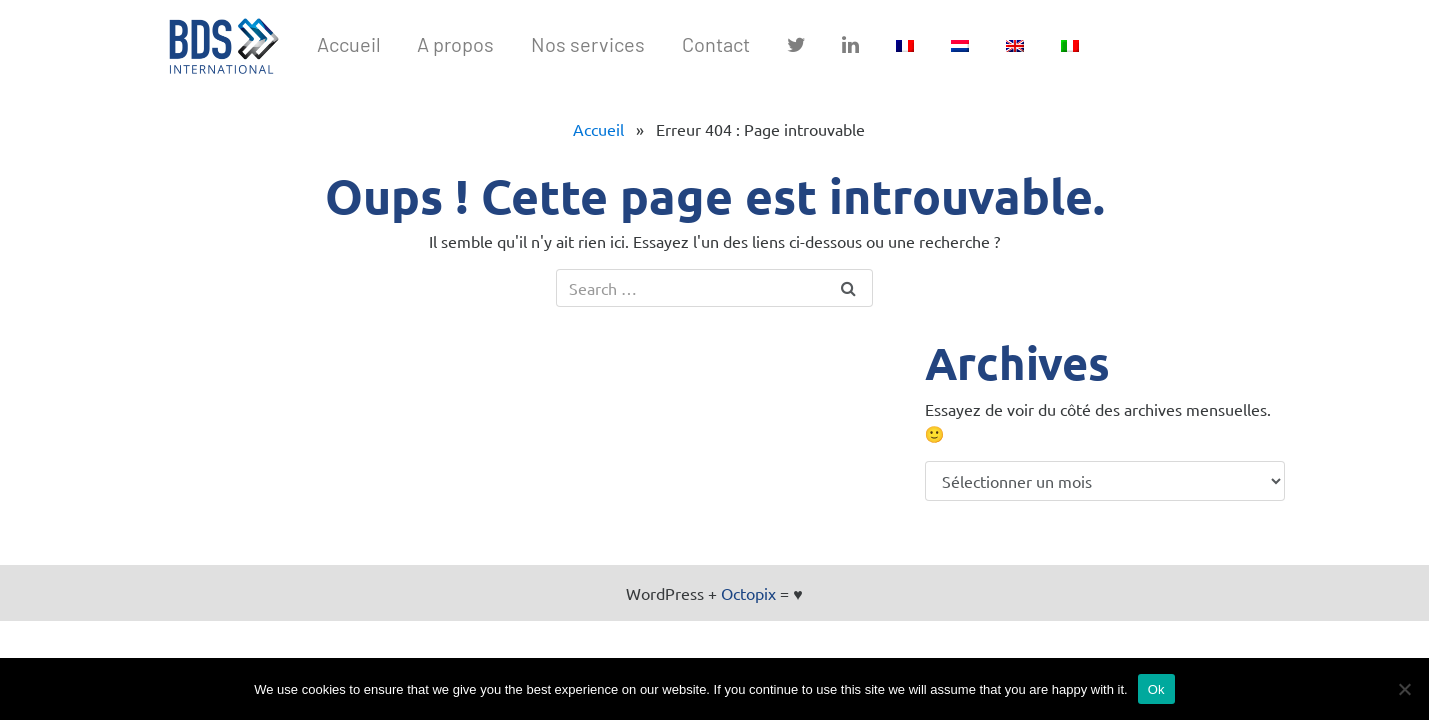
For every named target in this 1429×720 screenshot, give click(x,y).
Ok (1156, 689)
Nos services (588, 44)
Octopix (748, 593)
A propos (455, 44)
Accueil (349, 44)
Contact (716, 44)
